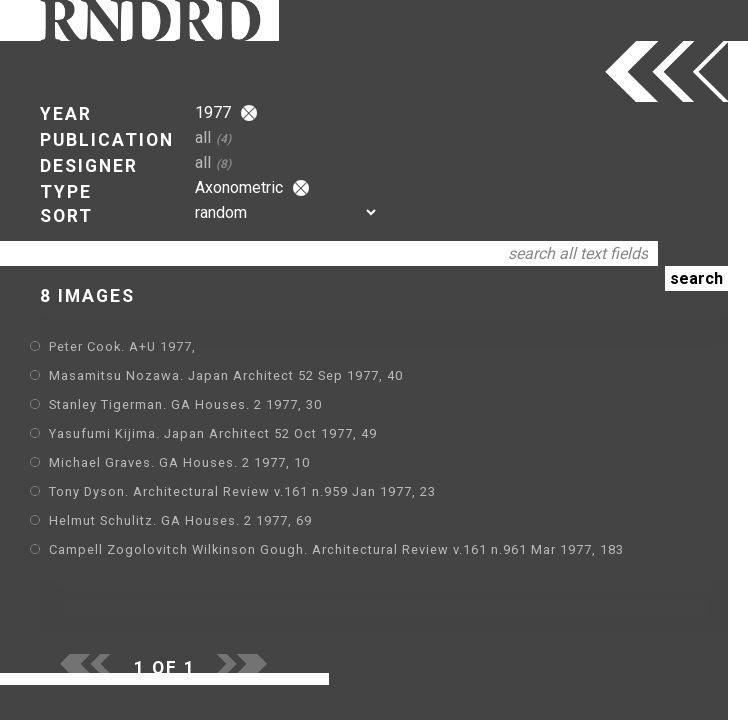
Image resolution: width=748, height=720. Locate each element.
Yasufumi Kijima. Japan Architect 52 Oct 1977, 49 (213, 433)
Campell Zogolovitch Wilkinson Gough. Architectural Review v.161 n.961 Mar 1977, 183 (336, 549)
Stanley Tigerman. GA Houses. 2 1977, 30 (185, 404)
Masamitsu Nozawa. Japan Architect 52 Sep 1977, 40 (226, 375)
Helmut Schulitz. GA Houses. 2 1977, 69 (180, 520)
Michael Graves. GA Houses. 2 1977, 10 (179, 462)
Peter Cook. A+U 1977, (122, 346)
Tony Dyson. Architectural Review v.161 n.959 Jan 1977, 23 (242, 491)
